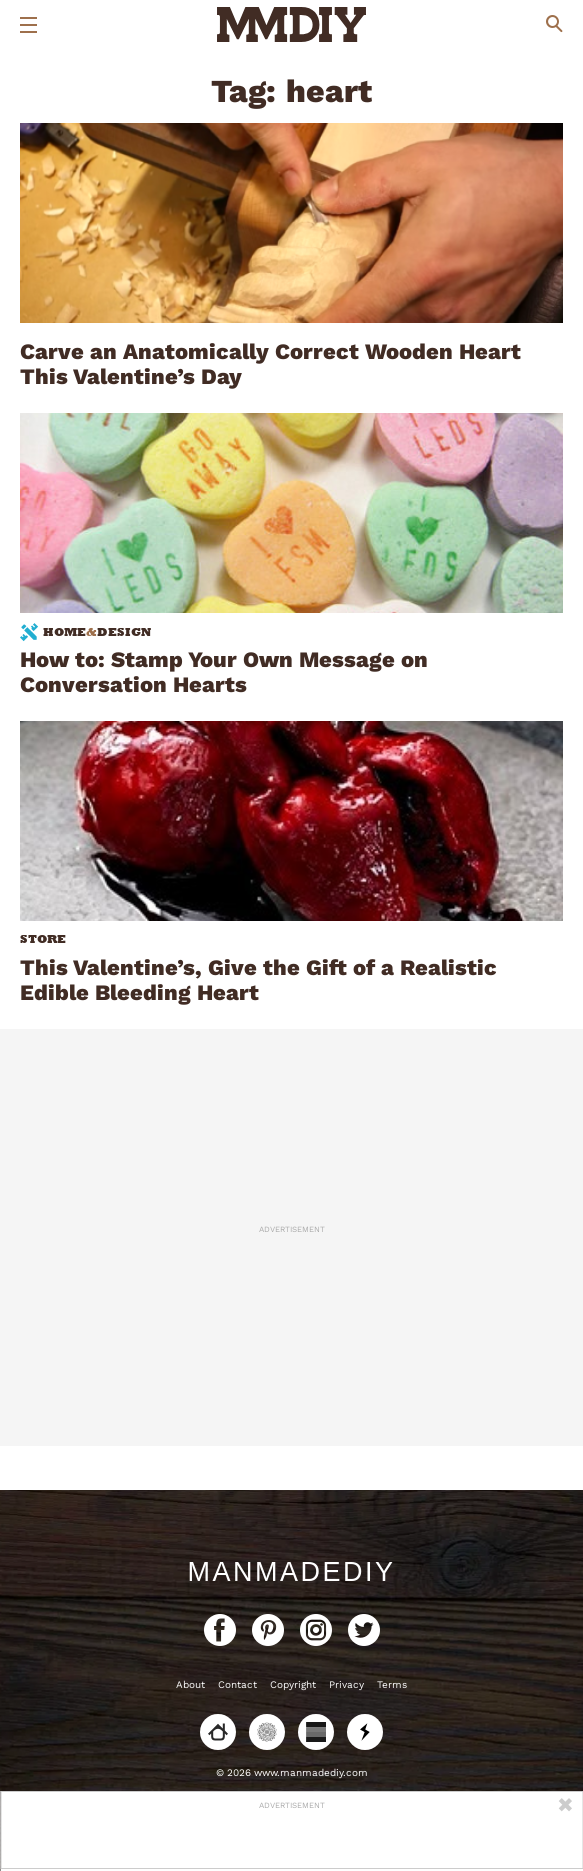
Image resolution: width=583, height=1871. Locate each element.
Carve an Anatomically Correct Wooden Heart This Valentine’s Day (270, 364)
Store (43, 939)
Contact (237, 1684)
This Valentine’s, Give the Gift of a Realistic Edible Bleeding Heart (258, 980)
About (190, 1684)
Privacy (346, 1684)
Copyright (293, 1684)
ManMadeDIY (291, 1572)
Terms (392, 1684)
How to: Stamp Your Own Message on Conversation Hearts (224, 672)
